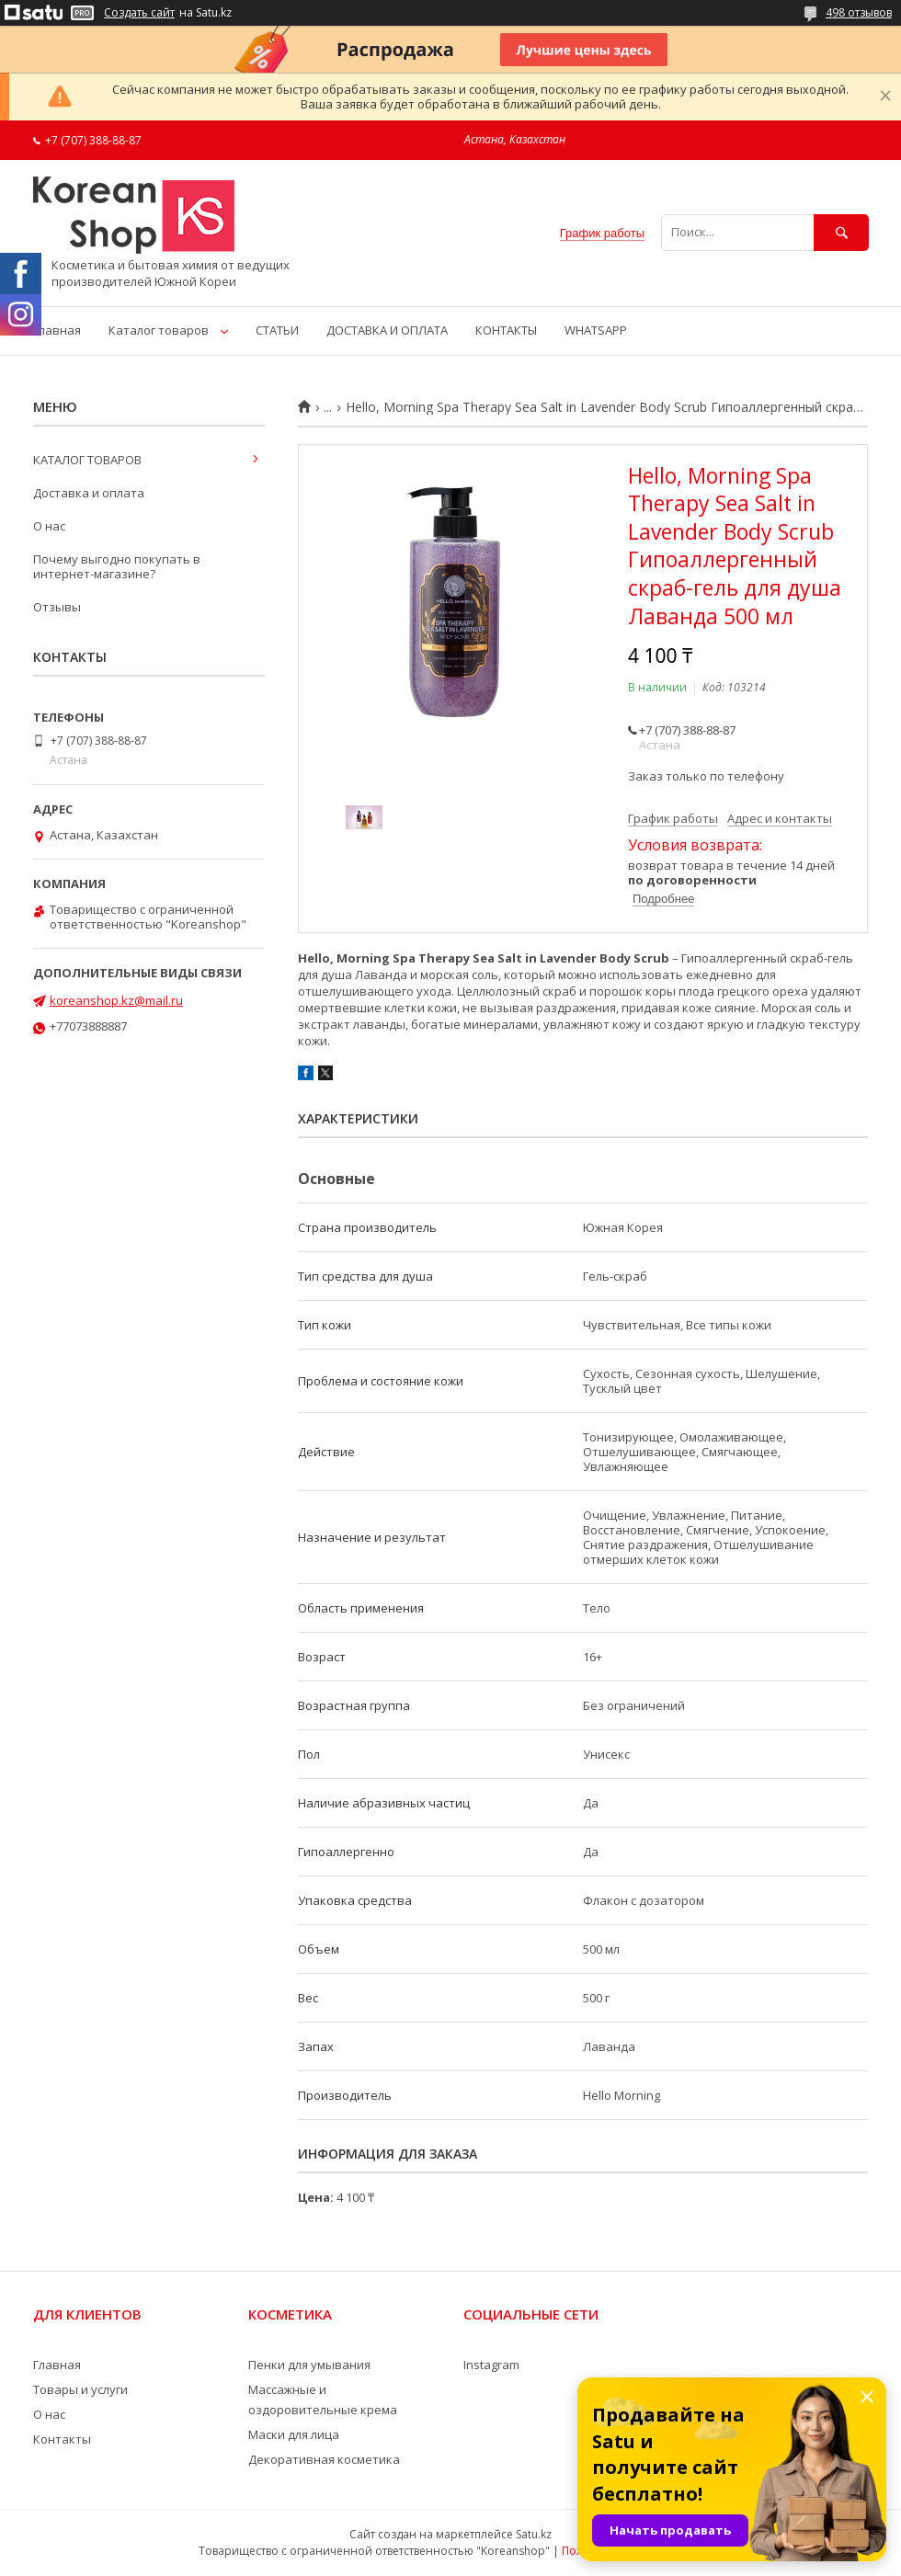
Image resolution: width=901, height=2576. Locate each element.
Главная (57, 330)
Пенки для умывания (309, 2364)
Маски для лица (293, 2434)
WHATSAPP (596, 330)
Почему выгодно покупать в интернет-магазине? (116, 566)
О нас (49, 526)
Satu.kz (534, 2534)
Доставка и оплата (88, 492)
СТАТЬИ (277, 330)
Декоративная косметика (324, 2459)
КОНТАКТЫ (506, 330)
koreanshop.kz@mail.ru (116, 1000)
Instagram (491, 2364)
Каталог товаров (158, 330)
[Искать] (841, 232)
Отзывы (57, 606)
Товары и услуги (80, 2389)
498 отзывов (859, 12)
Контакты (62, 2439)
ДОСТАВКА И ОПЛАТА (387, 330)
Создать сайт (139, 12)
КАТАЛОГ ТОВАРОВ (87, 459)
